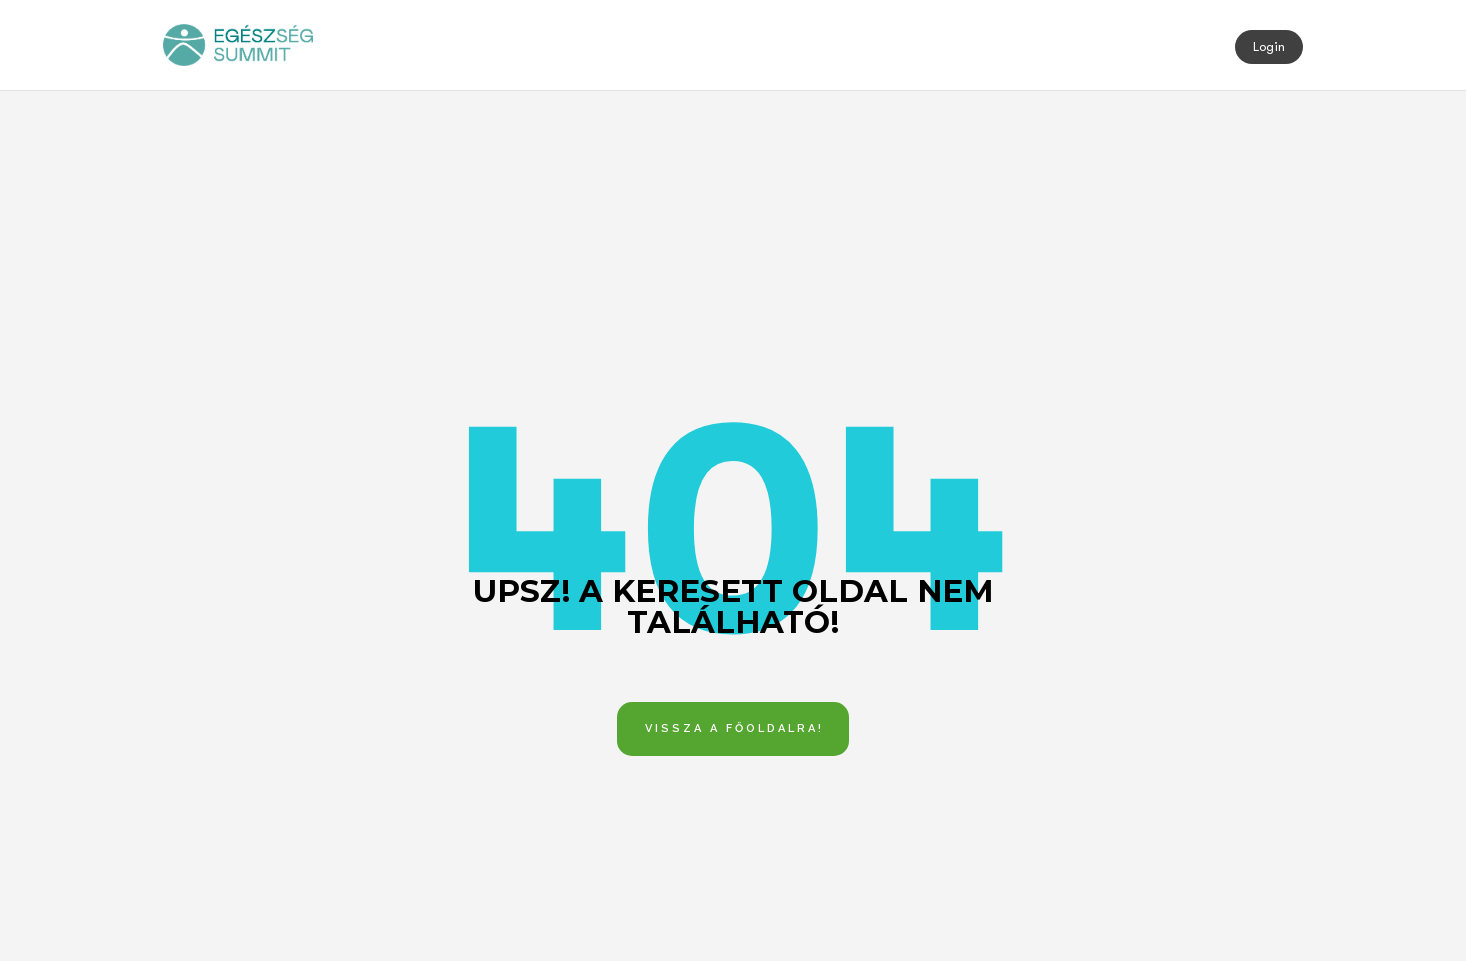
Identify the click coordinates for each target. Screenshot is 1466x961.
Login (1269, 46)
